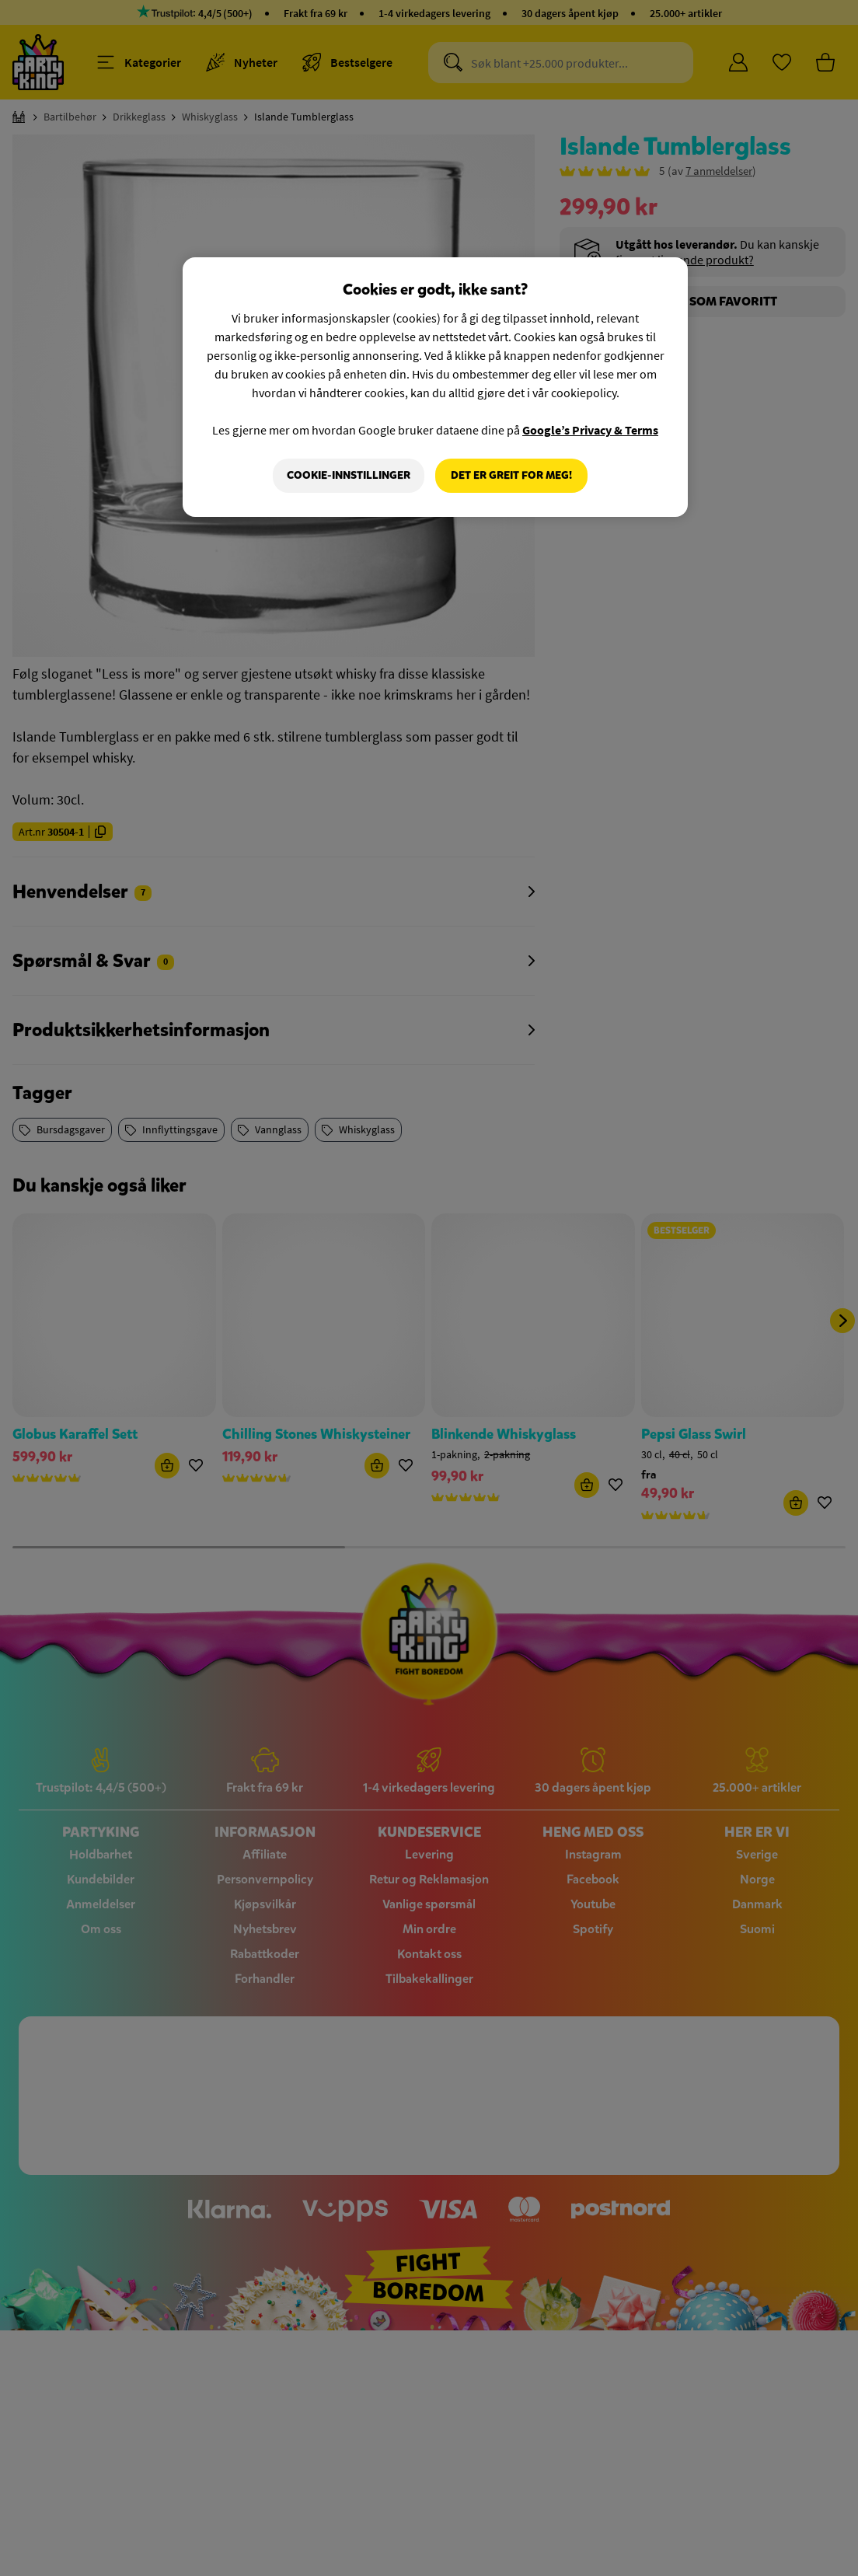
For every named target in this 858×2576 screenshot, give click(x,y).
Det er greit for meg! (511, 475)
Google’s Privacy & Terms (590, 430)
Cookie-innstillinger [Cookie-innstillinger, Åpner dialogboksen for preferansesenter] (348, 475)
